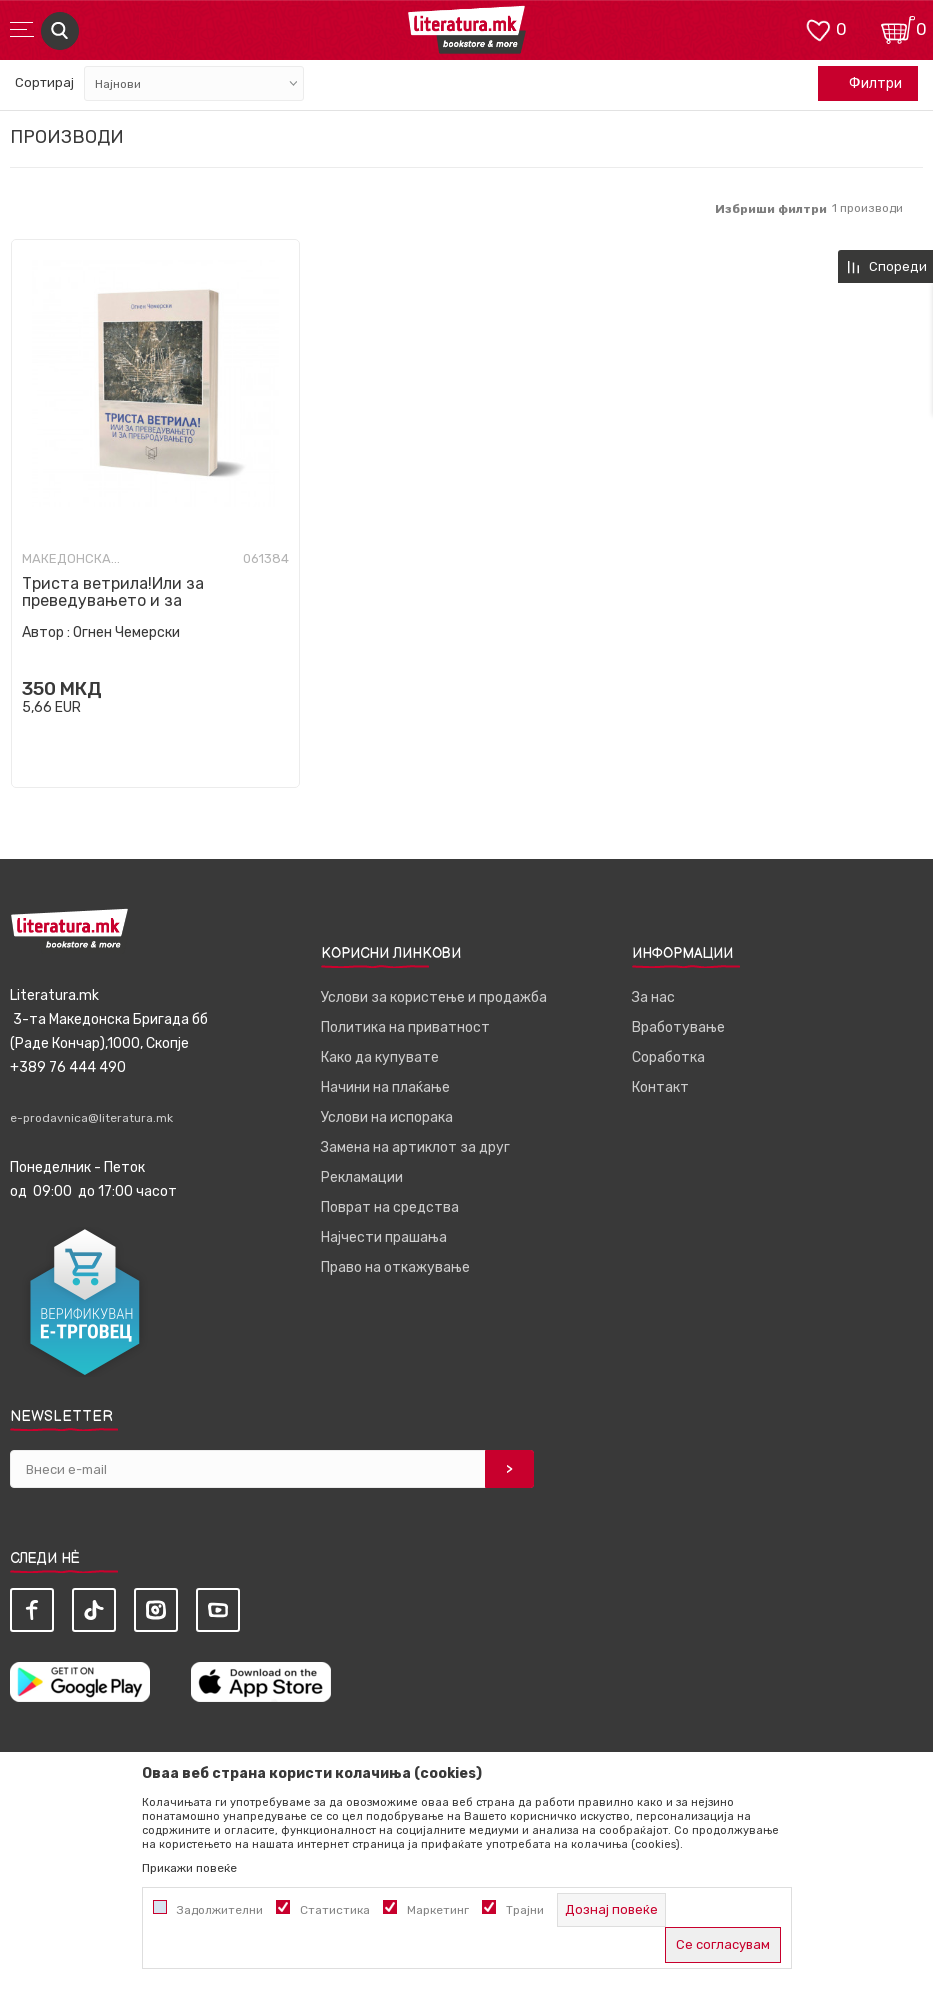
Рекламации (362, 1177)
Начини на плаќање (385, 1087)
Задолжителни (220, 1910)
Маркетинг (438, 1910)
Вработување (678, 1027)
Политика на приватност (405, 1027)
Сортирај (44, 82)
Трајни (525, 1910)
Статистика (335, 1910)
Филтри (865, 84)
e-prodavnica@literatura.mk (91, 1118)
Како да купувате (380, 1057)
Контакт (660, 1087)
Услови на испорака (387, 1117)
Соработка (668, 1057)
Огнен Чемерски (126, 632)
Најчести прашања (384, 1237)
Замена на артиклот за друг (415, 1147)
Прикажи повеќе (189, 1868)
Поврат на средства (390, 1207)
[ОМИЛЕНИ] (818, 28)
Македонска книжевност (72, 559)
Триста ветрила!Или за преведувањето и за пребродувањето (113, 600)
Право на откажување (395, 1267)
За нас (653, 997)
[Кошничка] (898, 28)
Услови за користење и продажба (434, 997)
